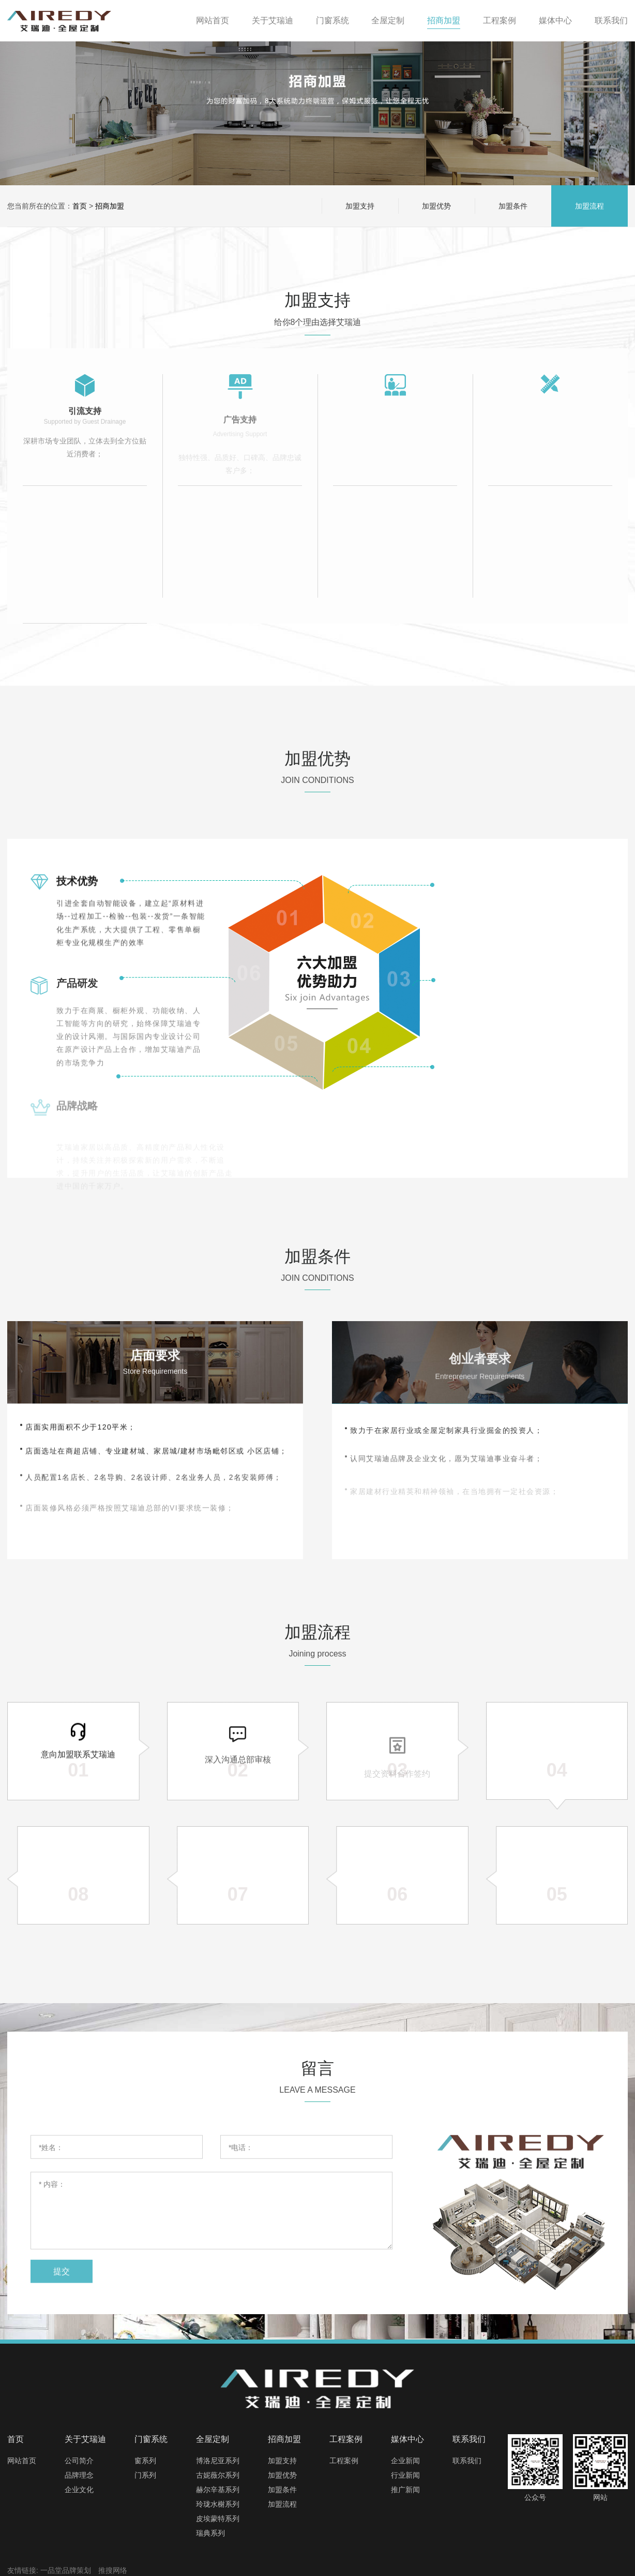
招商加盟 (109, 206)
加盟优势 (436, 206)
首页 (79, 206)
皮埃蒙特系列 (217, 2518)
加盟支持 (359, 206)
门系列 (145, 2475)
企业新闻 (405, 2460)
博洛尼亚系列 (217, 2460)
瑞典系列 (210, 2533)
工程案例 (343, 2460)
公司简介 (79, 2460)
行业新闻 (405, 2475)
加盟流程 (589, 206)
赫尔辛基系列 (217, 2489)
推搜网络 (112, 2570)
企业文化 (79, 2489)
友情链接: (22, 2570)
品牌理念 (79, 2475)
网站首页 (21, 2460)
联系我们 (466, 2460)
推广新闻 (405, 2489)
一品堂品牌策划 (65, 2570)
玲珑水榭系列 (217, 2504)
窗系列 (145, 2460)
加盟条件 (512, 206)
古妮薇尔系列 (217, 2475)
